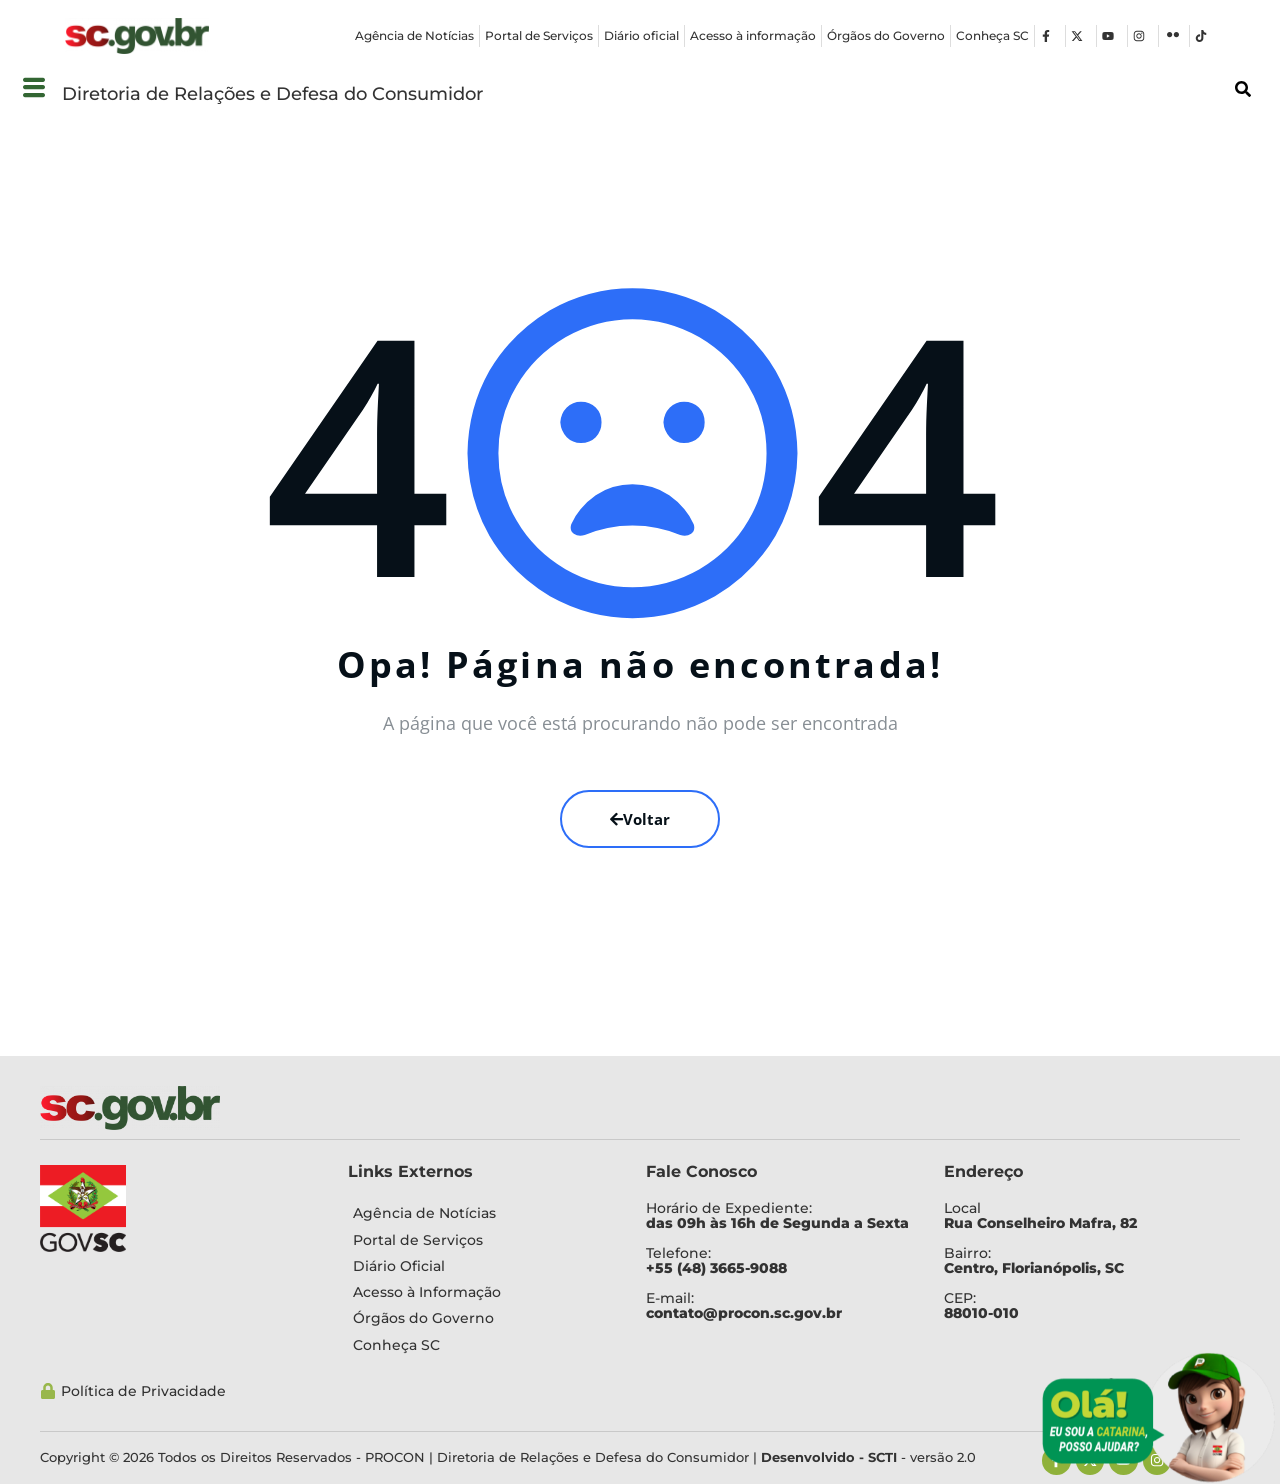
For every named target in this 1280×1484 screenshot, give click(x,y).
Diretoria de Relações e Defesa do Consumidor (272, 94)
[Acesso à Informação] (482, 1292)
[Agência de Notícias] (482, 1213)
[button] (33, 88)
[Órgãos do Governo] (482, 1318)
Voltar (640, 819)
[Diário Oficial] (482, 1266)
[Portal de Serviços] (482, 1240)
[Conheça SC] (482, 1345)
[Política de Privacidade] (556, 1391)
